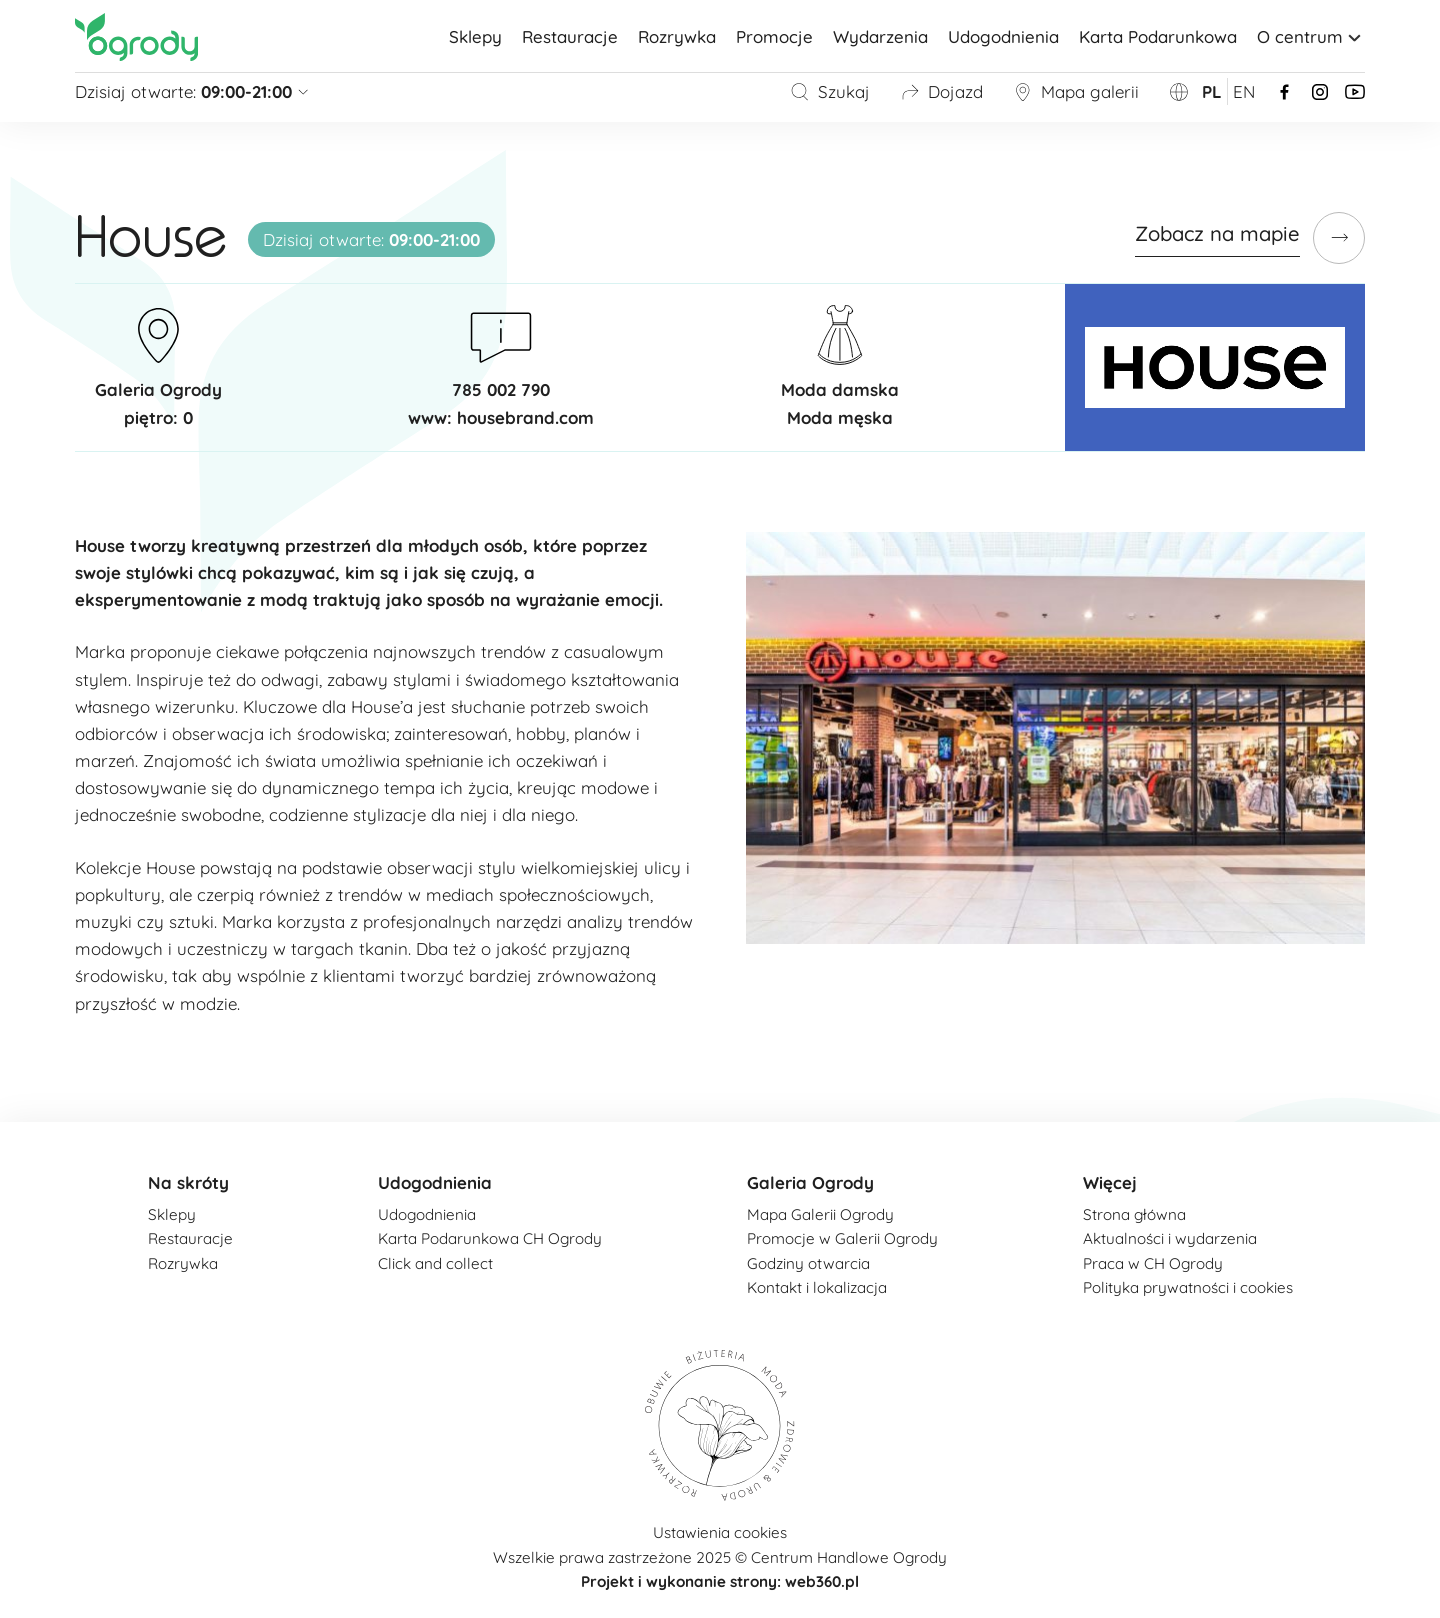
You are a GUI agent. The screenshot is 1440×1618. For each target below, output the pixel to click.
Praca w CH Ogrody (1153, 1263)
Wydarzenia (880, 36)
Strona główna (1134, 1214)
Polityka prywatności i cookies (1188, 1287)
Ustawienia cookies (720, 1532)
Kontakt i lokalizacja (817, 1287)
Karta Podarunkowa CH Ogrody (490, 1238)
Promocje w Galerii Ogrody (842, 1238)
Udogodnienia (1003, 36)
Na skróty (188, 1182)
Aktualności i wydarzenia (1170, 1238)
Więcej (1110, 1182)
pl (1212, 91)
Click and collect (435, 1263)
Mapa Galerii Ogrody (820, 1214)
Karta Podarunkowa (1158, 36)
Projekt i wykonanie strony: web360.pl (720, 1581)
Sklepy (475, 36)
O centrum (1311, 36)
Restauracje (570, 36)
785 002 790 (501, 389)
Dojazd (941, 91)
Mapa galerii (1076, 91)
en (1244, 91)
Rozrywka (677, 36)
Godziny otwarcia (808, 1263)
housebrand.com (525, 417)
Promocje (774, 36)
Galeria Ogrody (810, 1182)
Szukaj (830, 91)
